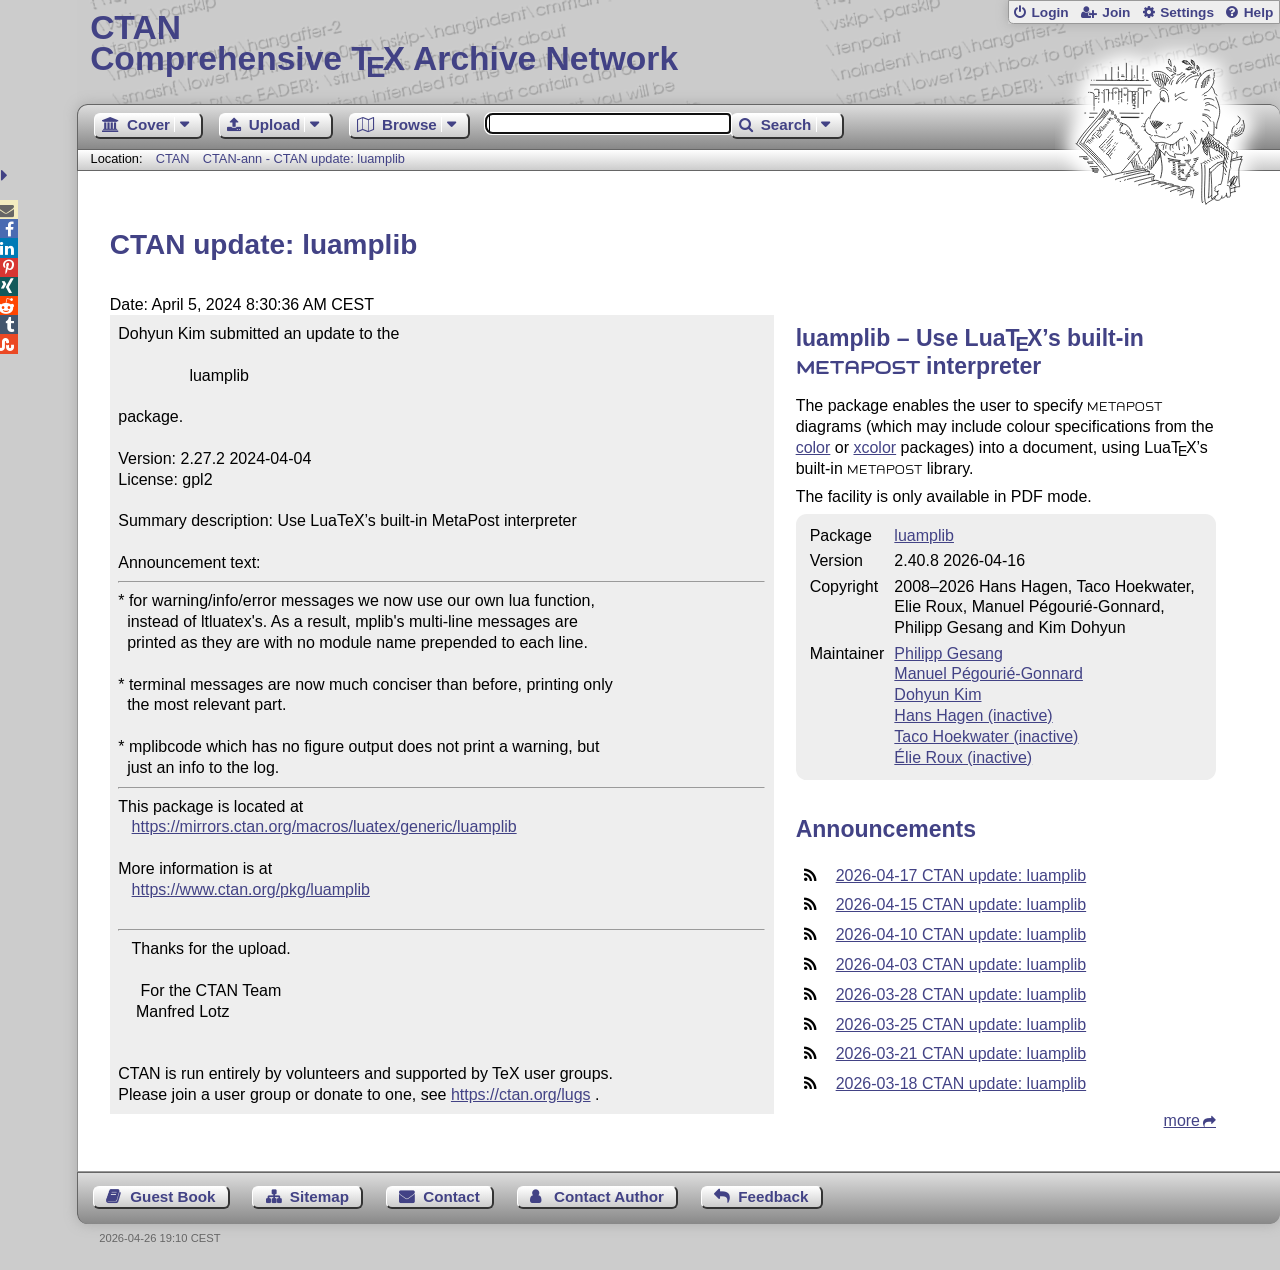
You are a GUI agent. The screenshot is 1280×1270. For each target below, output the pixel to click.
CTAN (173, 158)
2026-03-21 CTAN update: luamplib (961, 1053)
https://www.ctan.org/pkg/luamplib (251, 889)
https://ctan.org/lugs (521, 1094)
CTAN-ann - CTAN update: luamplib (304, 158)
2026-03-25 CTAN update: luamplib (961, 1024)
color (813, 447)
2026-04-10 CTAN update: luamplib (961, 934)
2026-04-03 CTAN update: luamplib (961, 964)
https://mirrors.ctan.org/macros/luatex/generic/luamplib (324, 826)
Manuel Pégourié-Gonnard (988, 673)
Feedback (773, 1196)
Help (1259, 12)
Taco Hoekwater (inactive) (986, 736)
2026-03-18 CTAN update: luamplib (961, 1083)
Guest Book (172, 1196)
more (1182, 1120)
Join (1116, 12)
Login (1049, 12)
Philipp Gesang (948, 653)
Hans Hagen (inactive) (973, 715)
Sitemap (319, 1196)
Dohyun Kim (937, 694)
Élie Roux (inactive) (963, 757)
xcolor (874, 447)
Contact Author (609, 1196)
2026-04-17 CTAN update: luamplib (961, 875)
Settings (1187, 12)
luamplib (924, 535)
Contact (451, 1196)
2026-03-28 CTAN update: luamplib (961, 994)
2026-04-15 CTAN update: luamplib (961, 904)
